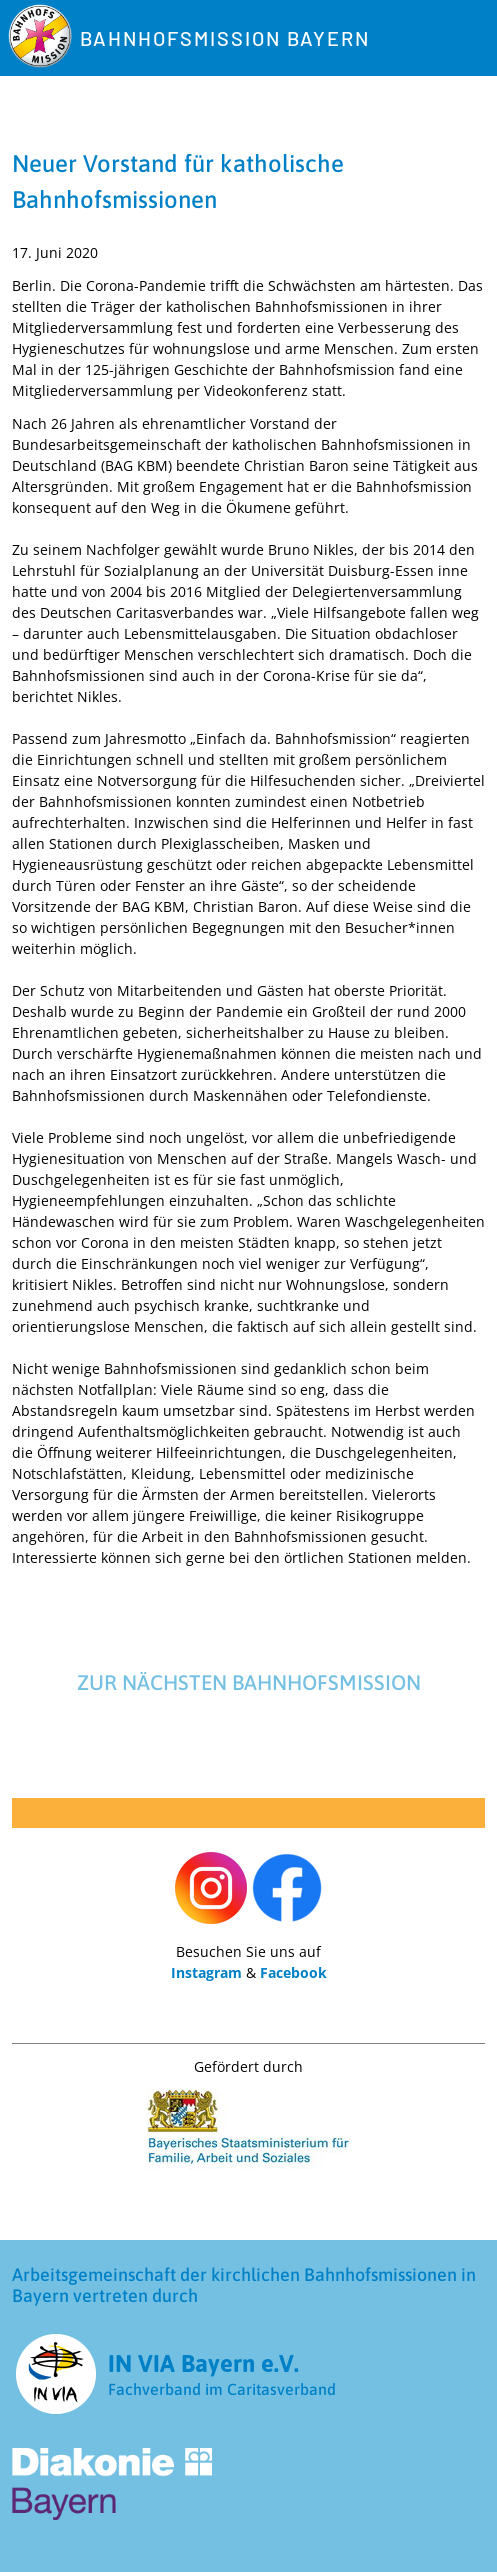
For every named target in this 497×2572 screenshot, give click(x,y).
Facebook (293, 1972)
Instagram (206, 1972)
